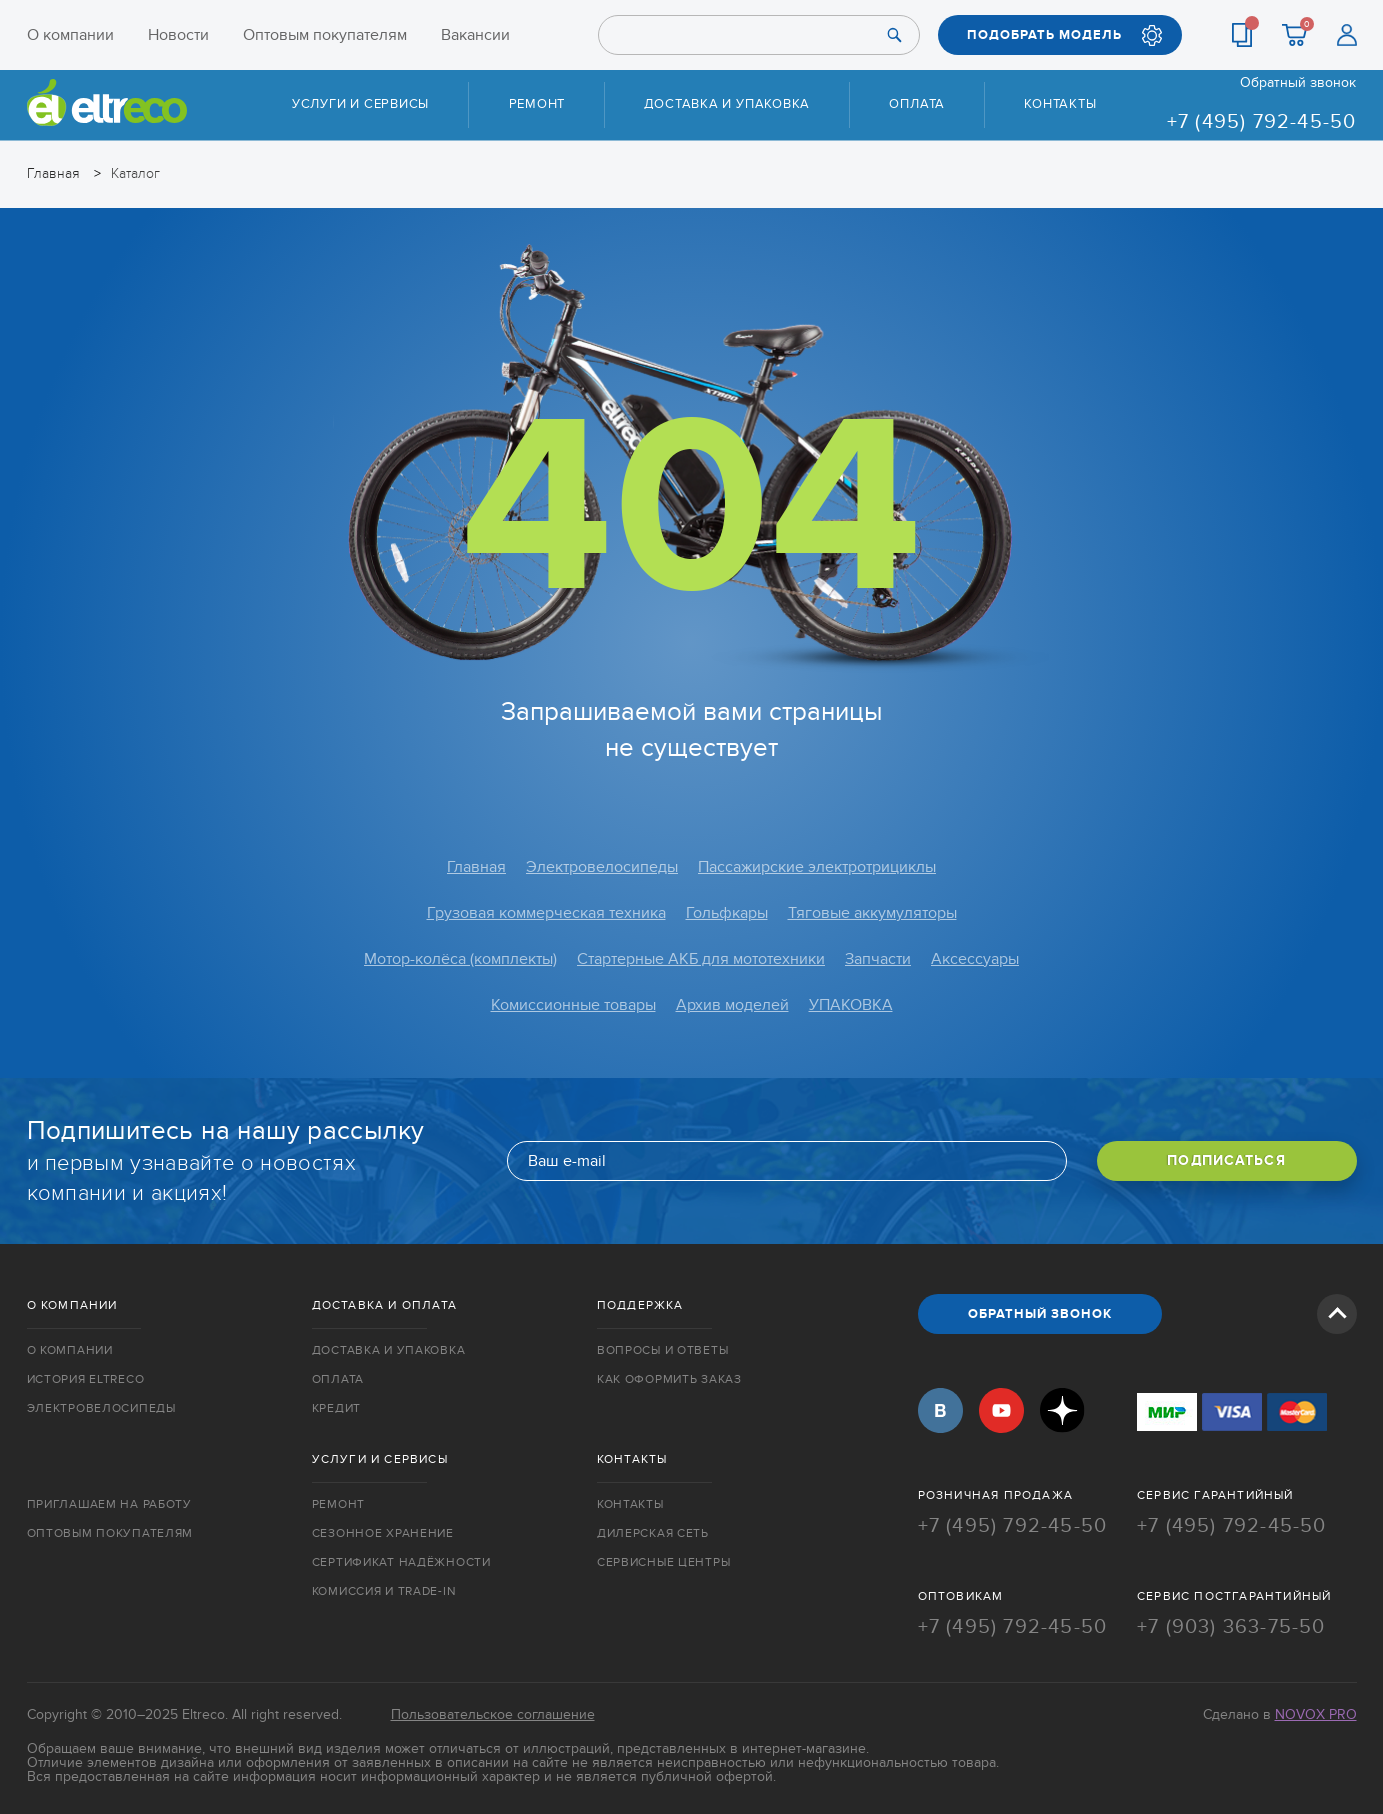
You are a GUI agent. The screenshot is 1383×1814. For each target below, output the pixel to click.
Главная (476, 867)
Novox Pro (1316, 1714)
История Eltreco (86, 1379)
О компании (70, 35)
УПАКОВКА (851, 1005)
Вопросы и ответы (663, 1350)
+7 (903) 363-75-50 (1231, 1627)
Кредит (336, 1408)
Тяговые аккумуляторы (872, 913)
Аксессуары (975, 959)
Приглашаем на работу (109, 1504)
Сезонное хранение (383, 1533)
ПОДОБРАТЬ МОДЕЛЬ (1044, 35)
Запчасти (878, 959)
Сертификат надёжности (401, 1562)
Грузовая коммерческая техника (546, 913)
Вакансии (475, 35)
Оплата (917, 104)
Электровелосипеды (602, 867)
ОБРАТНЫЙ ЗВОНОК (1040, 1314)
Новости (178, 35)
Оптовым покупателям (325, 35)
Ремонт (537, 104)
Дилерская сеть (653, 1533)
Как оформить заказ (669, 1379)
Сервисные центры (664, 1562)
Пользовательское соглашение (493, 1714)
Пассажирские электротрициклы (817, 867)
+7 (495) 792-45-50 (1262, 122)
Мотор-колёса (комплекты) (460, 959)
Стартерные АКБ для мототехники (701, 959)
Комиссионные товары (573, 1005)
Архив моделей (732, 1005)
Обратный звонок (1298, 83)
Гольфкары (727, 913)
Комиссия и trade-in (384, 1591)
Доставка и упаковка (727, 104)
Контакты (1060, 104)
